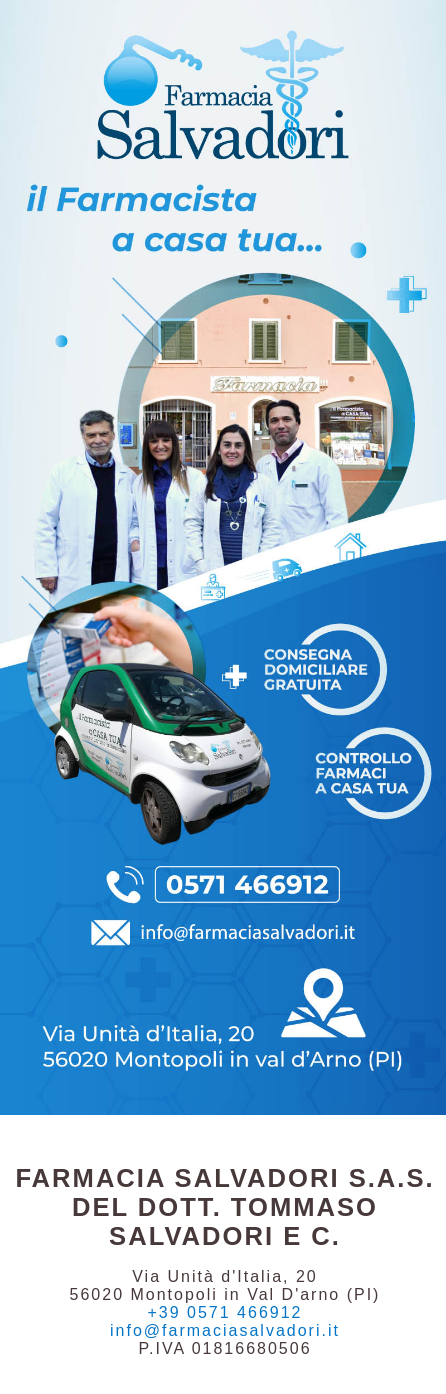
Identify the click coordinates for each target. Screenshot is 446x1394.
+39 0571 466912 (224, 1312)
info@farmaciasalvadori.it (225, 1330)
